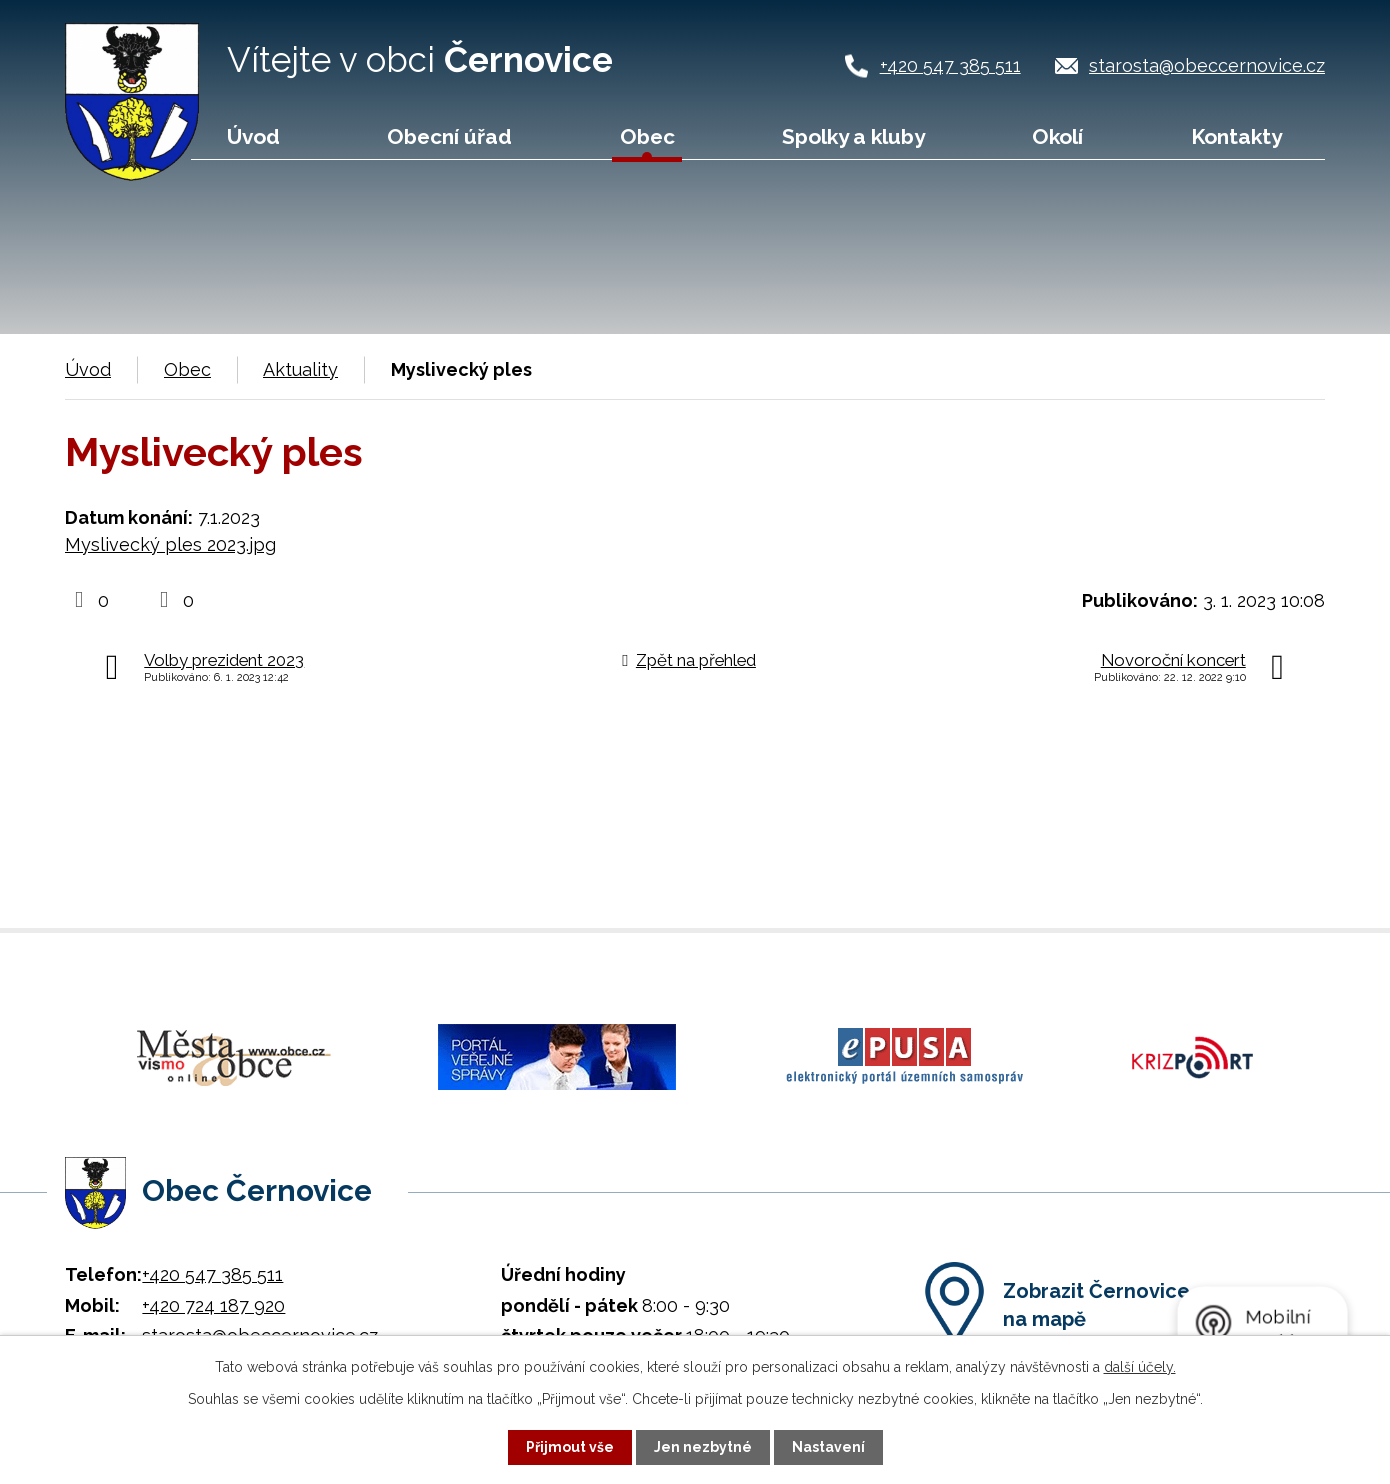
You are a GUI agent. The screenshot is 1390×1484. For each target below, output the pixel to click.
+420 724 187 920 (213, 1302)
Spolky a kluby (853, 136)
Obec (647, 136)
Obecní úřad (449, 136)
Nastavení (828, 1447)
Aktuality (300, 369)
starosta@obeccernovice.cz (1207, 65)
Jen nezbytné (703, 1447)
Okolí (1057, 136)
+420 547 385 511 (950, 65)
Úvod (253, 136)
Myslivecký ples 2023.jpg (170, 544)
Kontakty (1236, 136)
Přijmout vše (570, 1447)
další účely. (1140, 1367)
